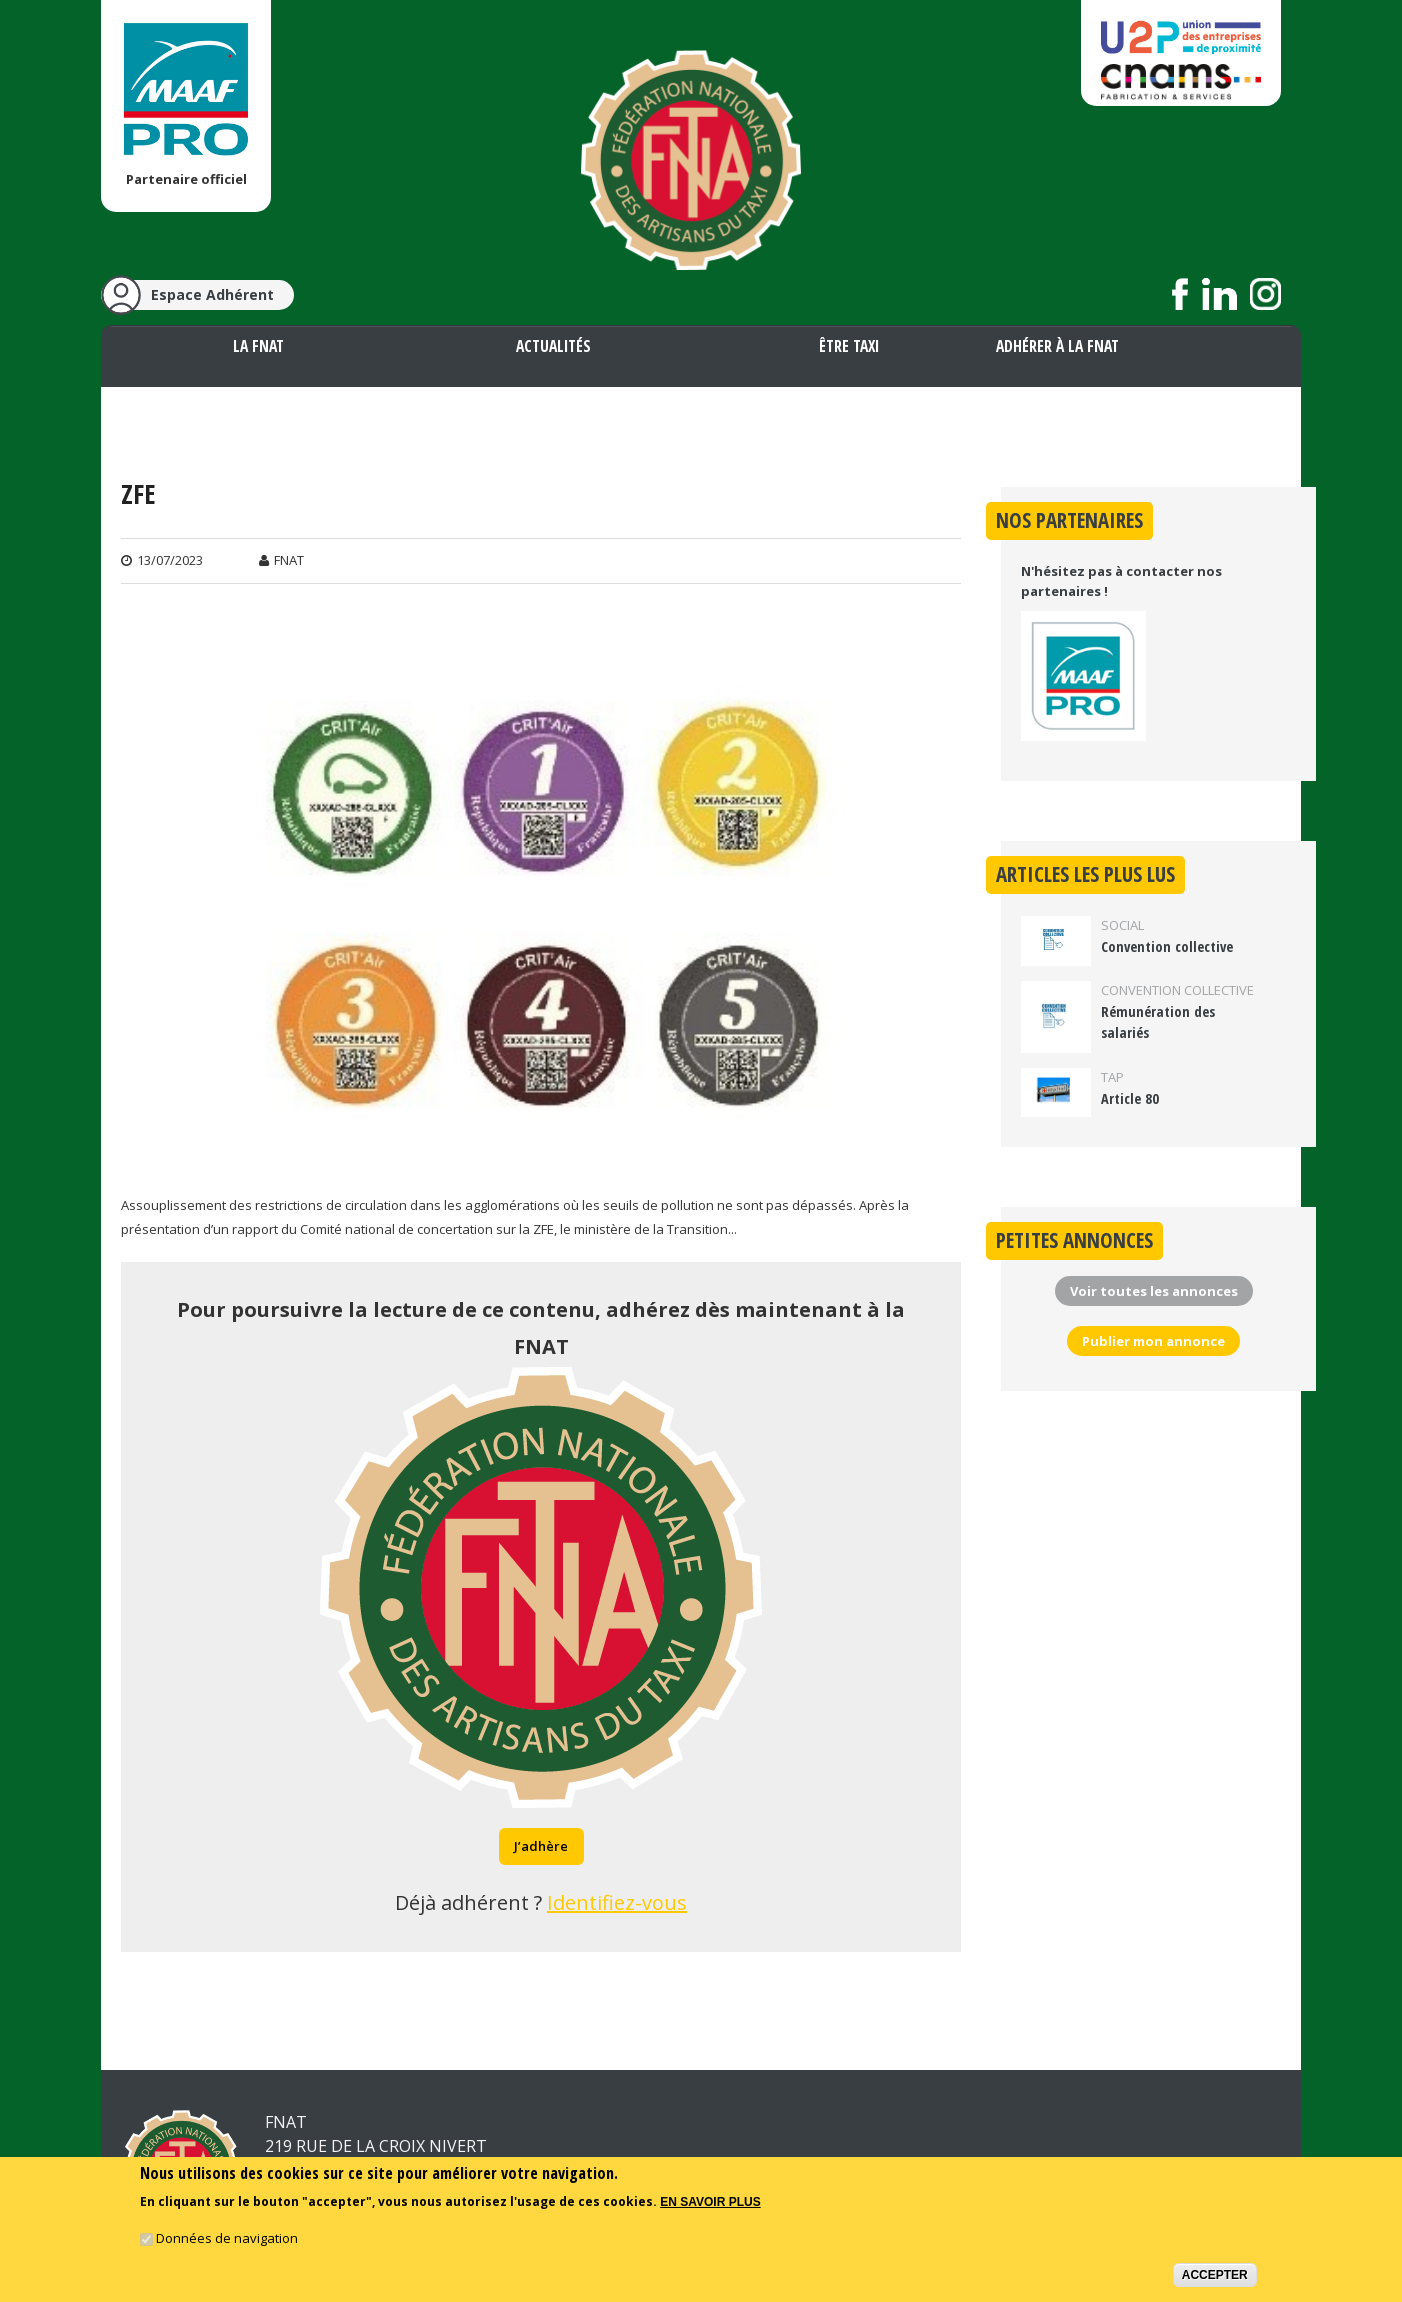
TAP (1112, 1077)
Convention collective (1167, 946)
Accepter (1215, 2278)
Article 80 (1130, 1098)
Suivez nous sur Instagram (1265, 294)
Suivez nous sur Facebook (1180, 294)
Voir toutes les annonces (1154, 1291)
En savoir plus (710, 2206)
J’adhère (541, 1846)
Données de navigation (227, 2241)
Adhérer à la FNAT (1057, 346)
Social (1122, 925)
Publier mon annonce (1153, 1341)
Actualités (553, 346)
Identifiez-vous (617, 1902)
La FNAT (258, 346)
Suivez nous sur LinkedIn (1219, 294)
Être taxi (849, 346)
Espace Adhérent (212, 294)
